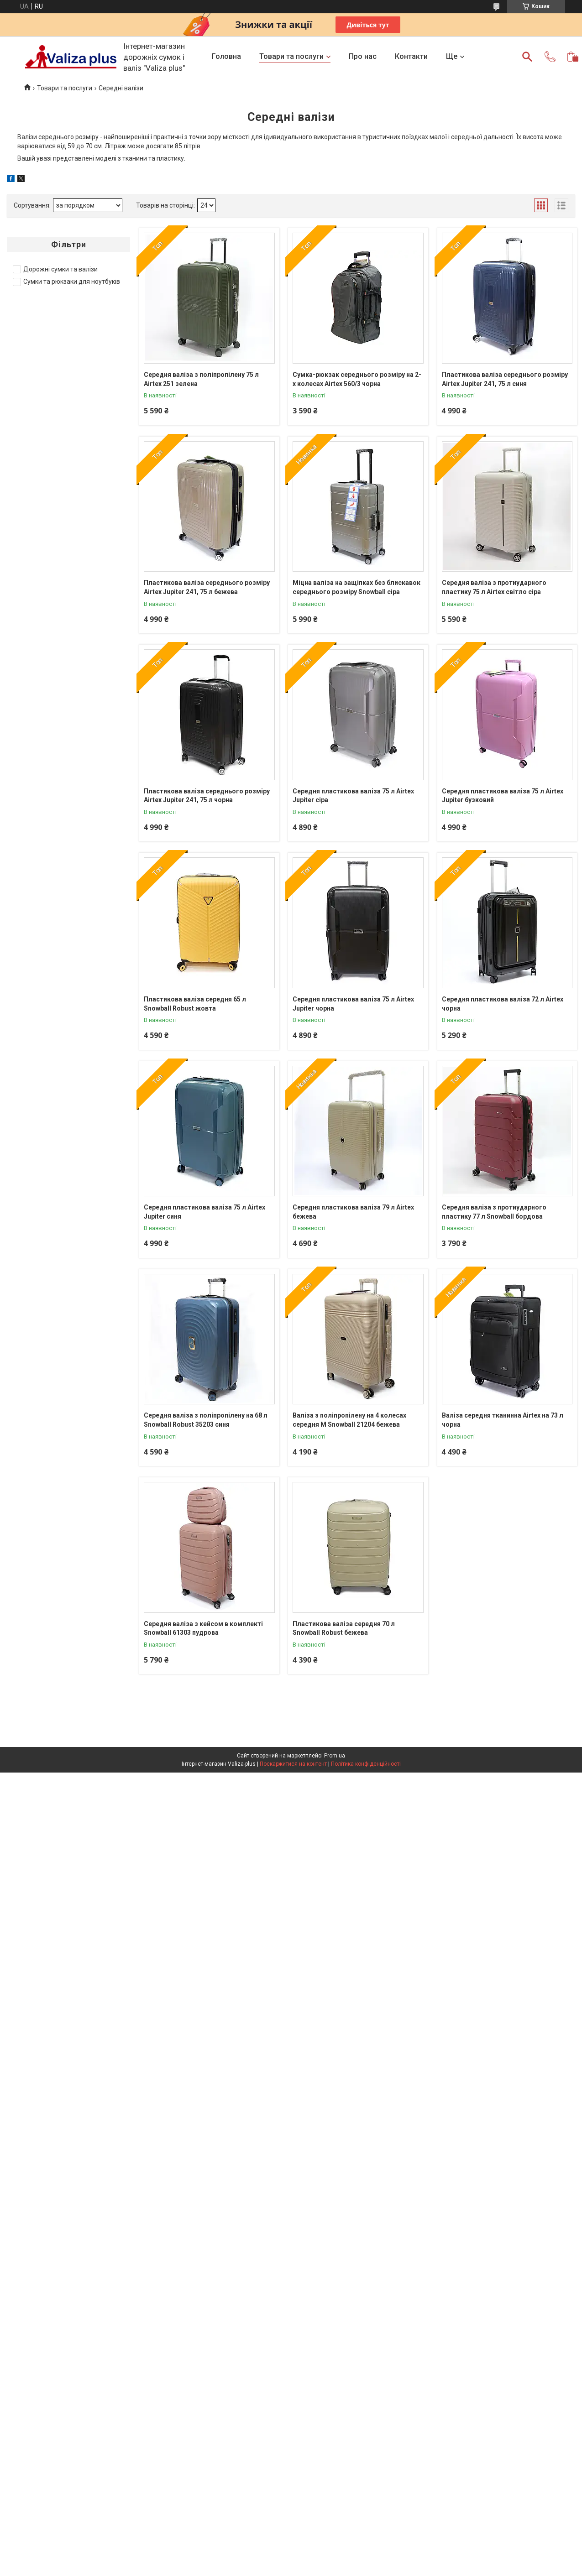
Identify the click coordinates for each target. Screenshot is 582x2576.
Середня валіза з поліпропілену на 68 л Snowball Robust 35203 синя (205, 1420)
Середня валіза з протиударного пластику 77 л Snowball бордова (494, 1212)
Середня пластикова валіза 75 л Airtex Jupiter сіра (353, 795)
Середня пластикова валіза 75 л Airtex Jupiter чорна (353, 1004)
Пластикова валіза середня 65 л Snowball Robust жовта (195, 1004)
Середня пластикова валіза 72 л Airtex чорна (502, 1004)
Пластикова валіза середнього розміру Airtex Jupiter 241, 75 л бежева (207, 587)
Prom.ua (334, 1755)
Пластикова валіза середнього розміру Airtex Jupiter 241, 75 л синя (505, 379)
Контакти (411, 56)
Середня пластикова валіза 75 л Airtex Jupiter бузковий (502, 795)
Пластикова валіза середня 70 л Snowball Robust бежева (344, 1628)
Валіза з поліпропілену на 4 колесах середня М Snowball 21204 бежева (349, 1420)
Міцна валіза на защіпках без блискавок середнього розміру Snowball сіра (356, 587)
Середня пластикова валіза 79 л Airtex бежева (353, 1212)
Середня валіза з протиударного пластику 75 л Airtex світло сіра (494, 587)
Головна (226, 56)
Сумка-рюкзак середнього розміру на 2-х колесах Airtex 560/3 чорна (357, 379)
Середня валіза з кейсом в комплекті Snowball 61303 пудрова (203, 1628)
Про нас (363, 56)
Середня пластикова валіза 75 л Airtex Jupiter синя (204, 1212)
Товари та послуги (291, 56)
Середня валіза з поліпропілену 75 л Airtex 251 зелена (201, 379)
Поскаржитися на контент (293, 1764)
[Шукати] (527, 56)
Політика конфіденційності (366, 1764)
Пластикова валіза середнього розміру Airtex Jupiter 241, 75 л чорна (207, 795)
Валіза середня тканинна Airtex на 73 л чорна (502, 1420)
